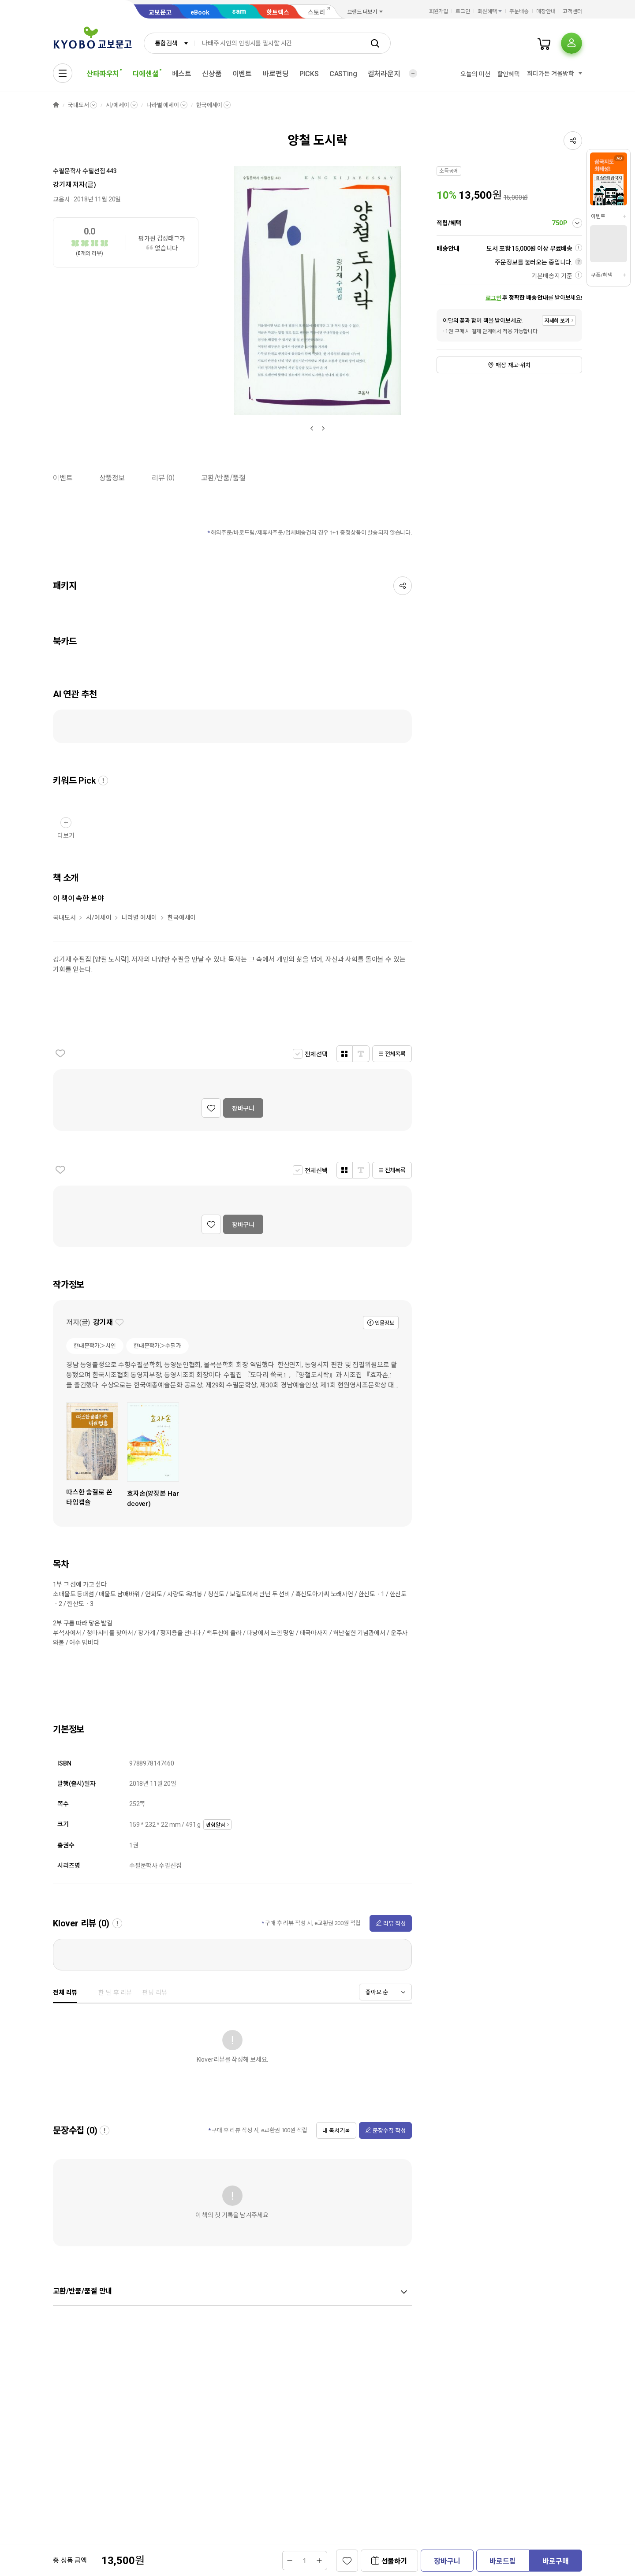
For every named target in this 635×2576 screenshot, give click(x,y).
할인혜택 (508, 74)
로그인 (463, 11)
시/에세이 (117, 105)
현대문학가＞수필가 (157, 1345)
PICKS (309, 74)
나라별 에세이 (162, 105)
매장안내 (546, 11)
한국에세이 (209, 105)
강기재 (62, 185)
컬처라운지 (384, 74)
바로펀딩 (275, 74)
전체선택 (316, 1054)
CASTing (343, 74)
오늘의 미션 (475, 74)
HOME (56, 105)
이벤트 (242, 74)
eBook (199, 12)
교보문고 (160, 12)
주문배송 (519, 11)
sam (239, 11)
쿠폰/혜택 (601, 275)
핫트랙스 (277, 12)
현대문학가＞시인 (95, 1345)
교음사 (61, 199)
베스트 (182, 74)
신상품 (212, 74)
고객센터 (572, 11)
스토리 (316, 12)
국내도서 (78, 105)
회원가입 (438, 11)
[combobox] (169, 43)
